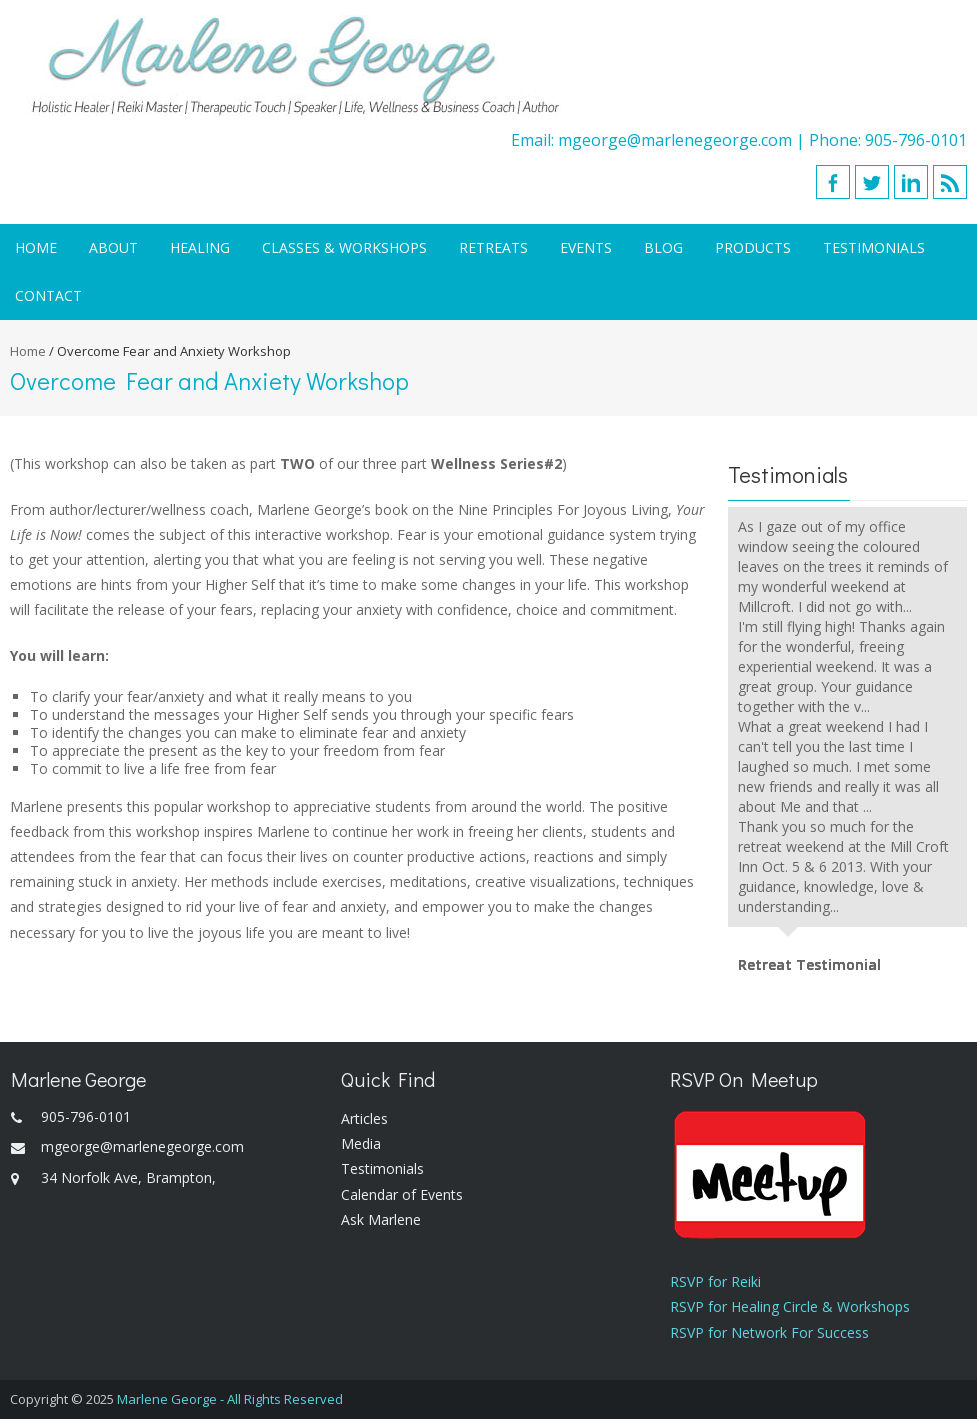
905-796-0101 (916, 140)
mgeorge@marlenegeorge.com (675, 140)
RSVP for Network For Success (769, 1332)
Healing (200, 247)
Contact (48, 295)
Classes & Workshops (344, 247)
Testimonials (874, 247)
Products (753, 247)
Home (36, 247)
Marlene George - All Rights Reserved (230, 1399)
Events (586, 247)
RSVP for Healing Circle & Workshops (790, 1306)
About (113, 247)
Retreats (493, 247)
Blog (663, 247)
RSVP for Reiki (715, 1281)
